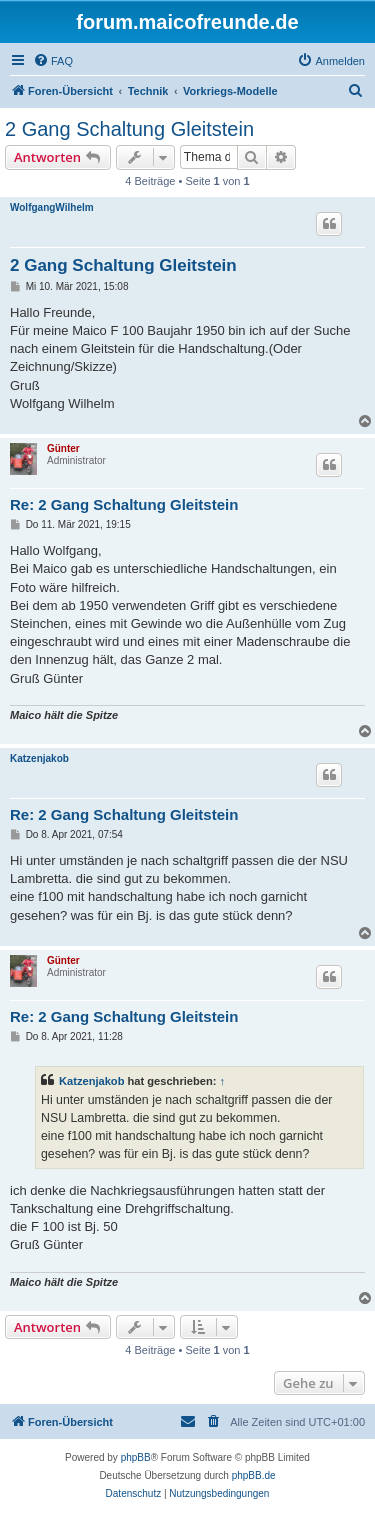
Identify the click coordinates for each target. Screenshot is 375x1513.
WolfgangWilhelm (52, 207)
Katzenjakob (39, 758)
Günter (63, 448)
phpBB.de (254, 1475)
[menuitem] (53, 61)
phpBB (136, 1457)
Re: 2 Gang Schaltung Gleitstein (124, 504)
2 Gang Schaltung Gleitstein (129, 129)
